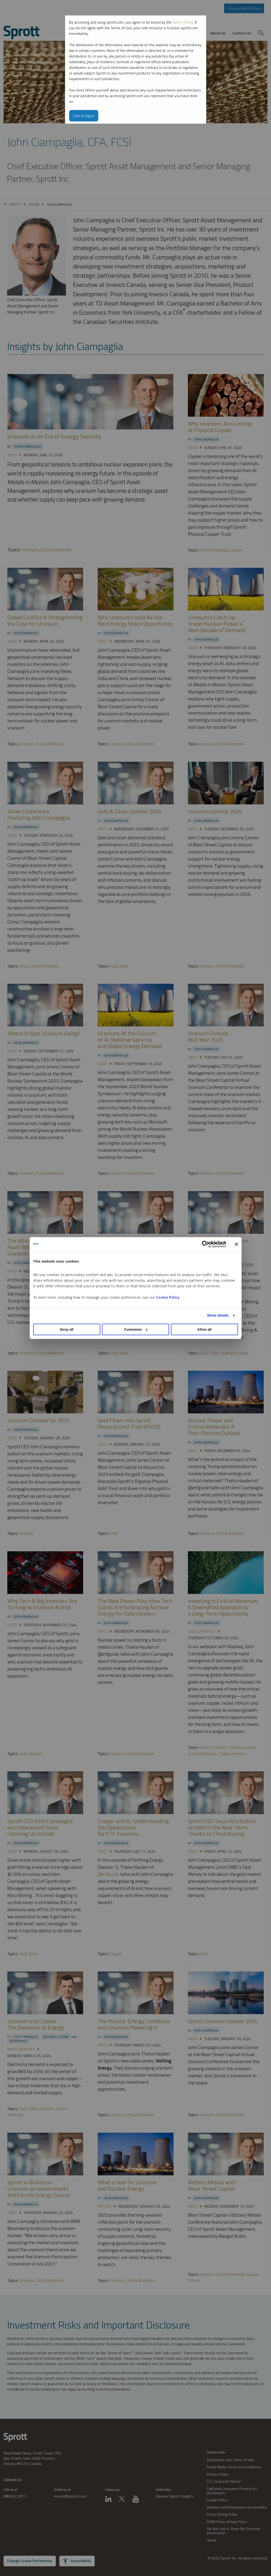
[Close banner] (236, 1244)
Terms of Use (182, 22)
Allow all (204, 1329)
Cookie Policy (168, 1297)
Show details (218, 1315)
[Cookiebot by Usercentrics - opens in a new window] (205, 1244)
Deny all (66, 1329)
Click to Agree (83, 116)
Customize (135, 1329)
